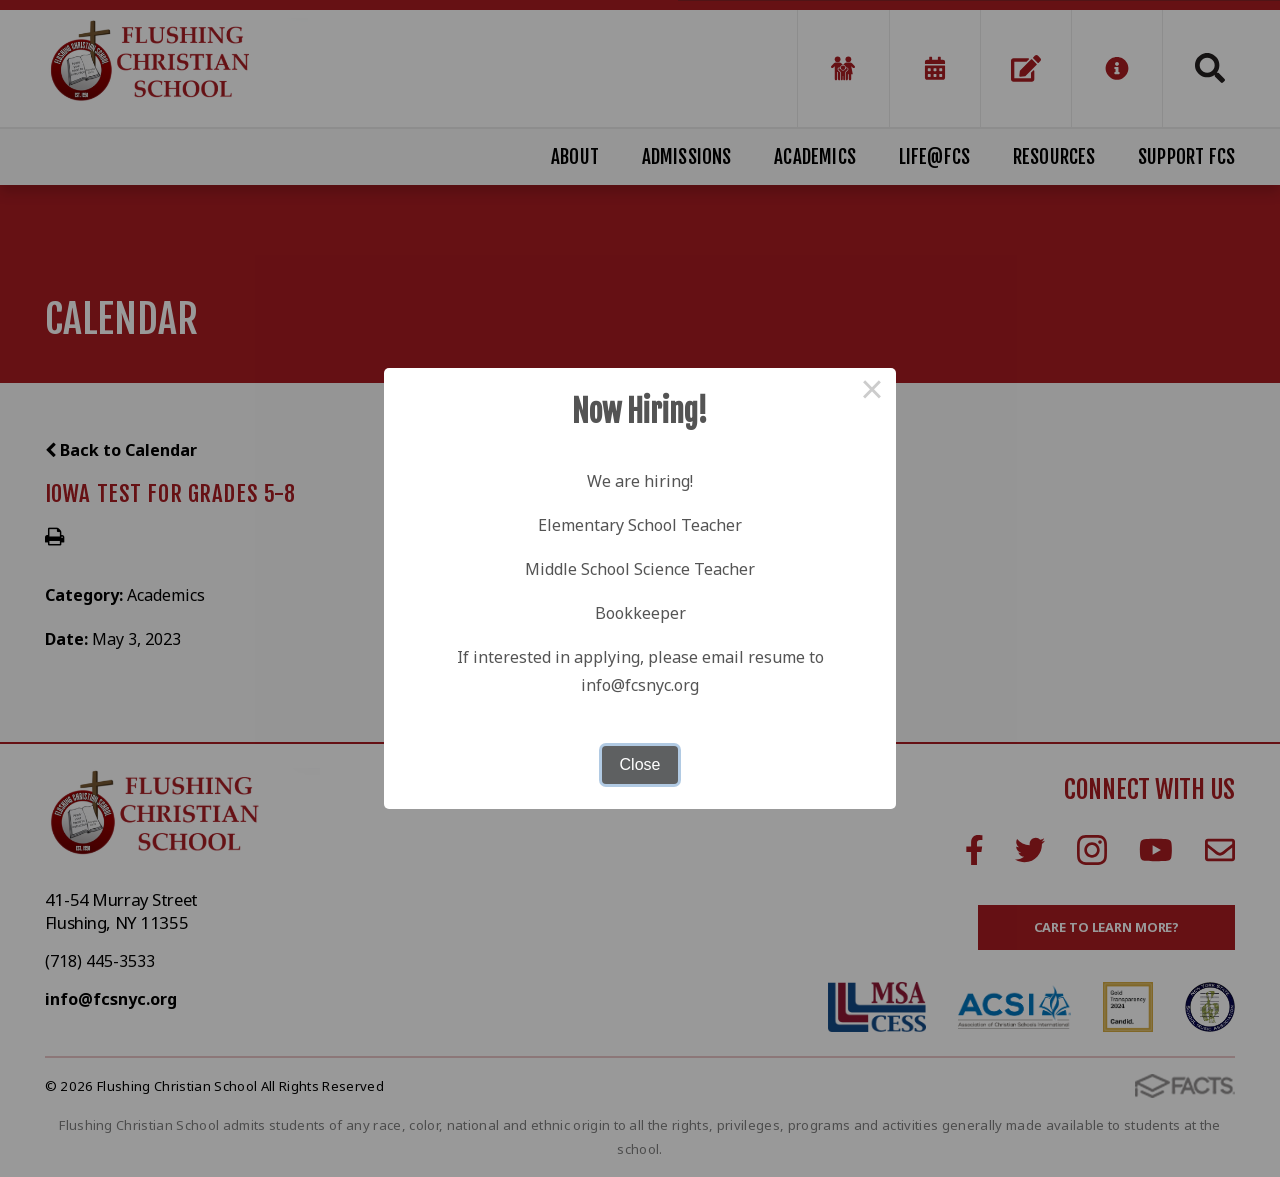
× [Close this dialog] (872, 392)
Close (640, 764)
